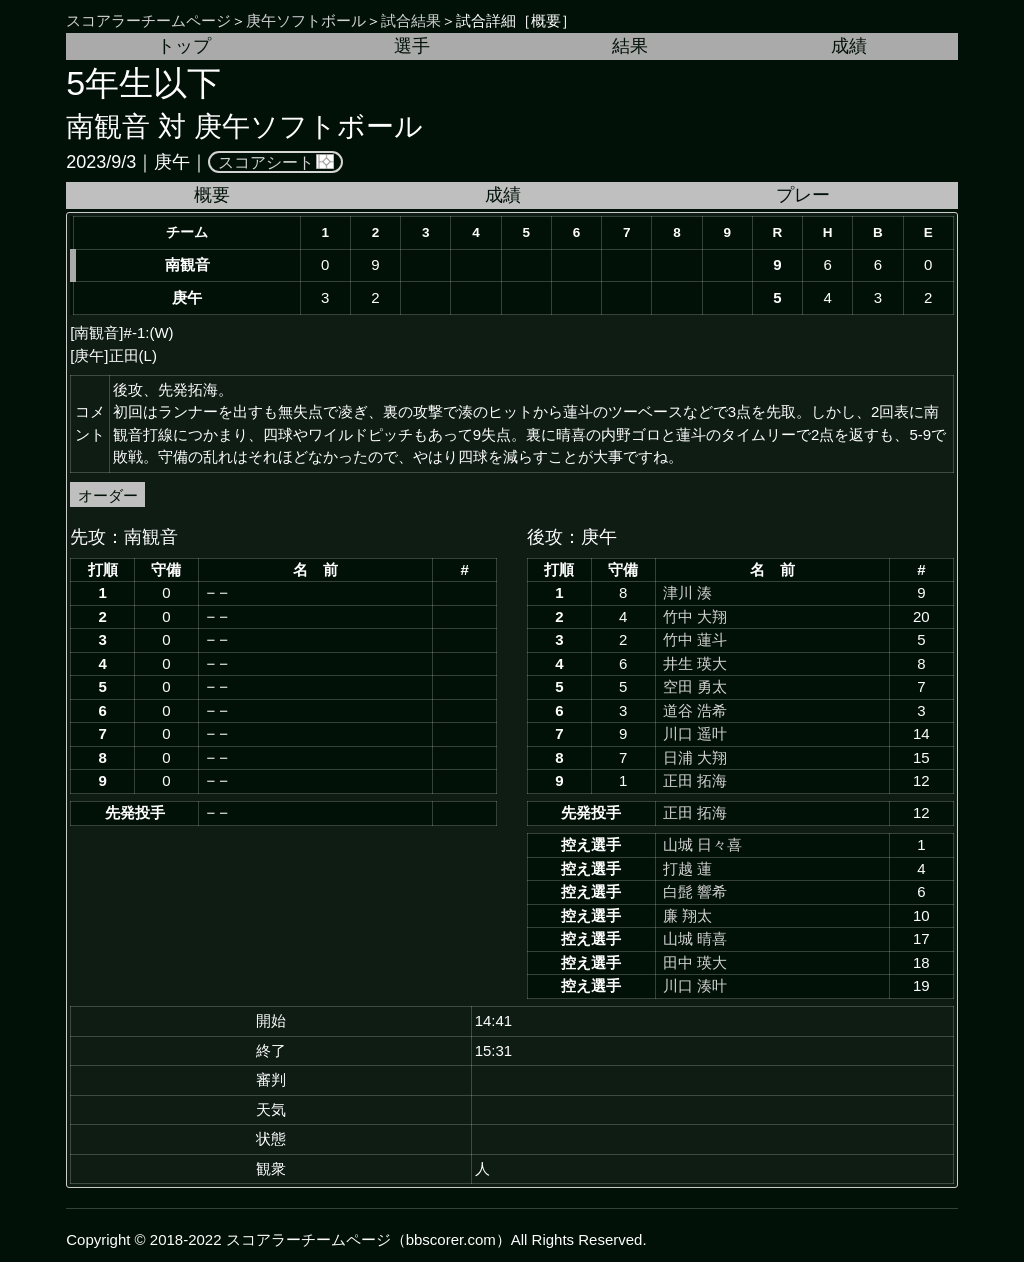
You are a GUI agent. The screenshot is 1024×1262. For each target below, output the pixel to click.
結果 (630, 46)
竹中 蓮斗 (695, 639)
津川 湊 (687, 592)
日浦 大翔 (695, 757)
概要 (212, 195)
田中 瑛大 (695, 962)
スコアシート (266, 162)
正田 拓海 (695, 780)
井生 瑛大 (695, 663)
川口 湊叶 (695, 985)
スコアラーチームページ (148, 20)
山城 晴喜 (695, 938)
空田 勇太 (695, 686)
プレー (803, 195)
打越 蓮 (687, 868)
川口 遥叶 (695, 733)
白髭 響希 (695, 891)
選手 (412, 46)
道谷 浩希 (695, 710)
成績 (849, 46)
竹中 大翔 (695, 616)
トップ (184, 46)
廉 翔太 (687, 915)
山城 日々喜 (702, 844)
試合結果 (411, 20)
